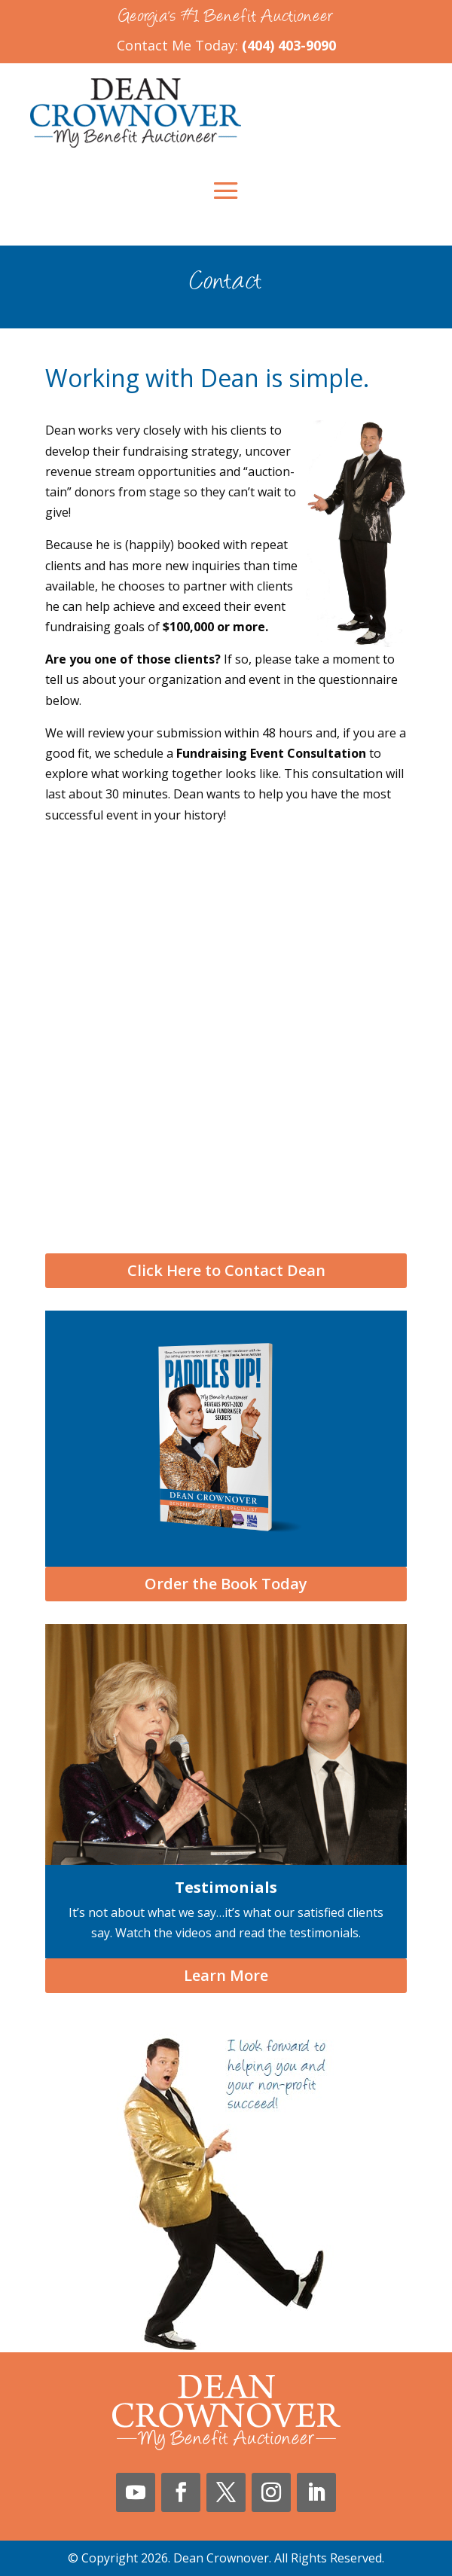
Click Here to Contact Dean (226, 1270)
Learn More (226, 1975)
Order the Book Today (226, 1583)
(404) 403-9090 (289, 45)
